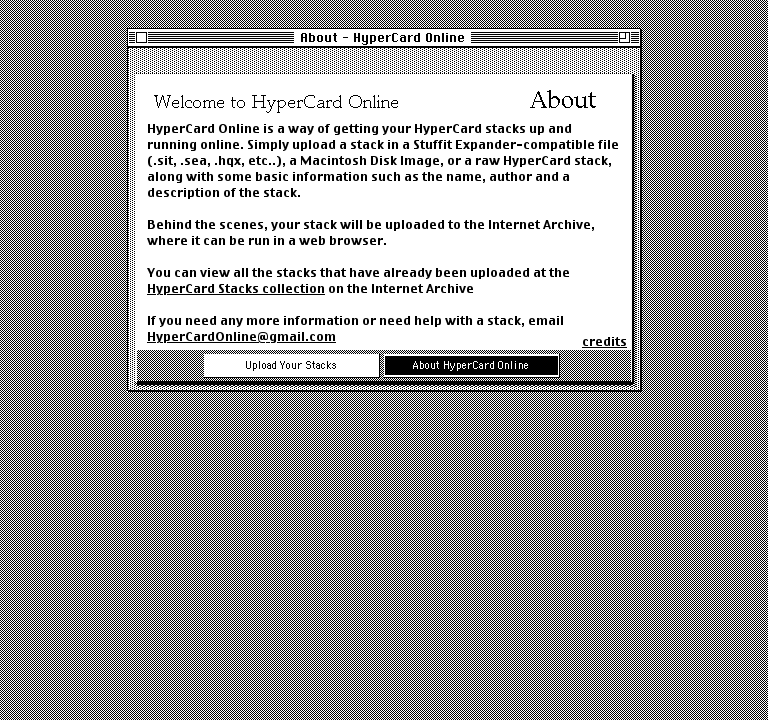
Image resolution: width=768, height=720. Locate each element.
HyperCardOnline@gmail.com (241, 336)
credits (604, 341)
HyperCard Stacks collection (236, 288)
